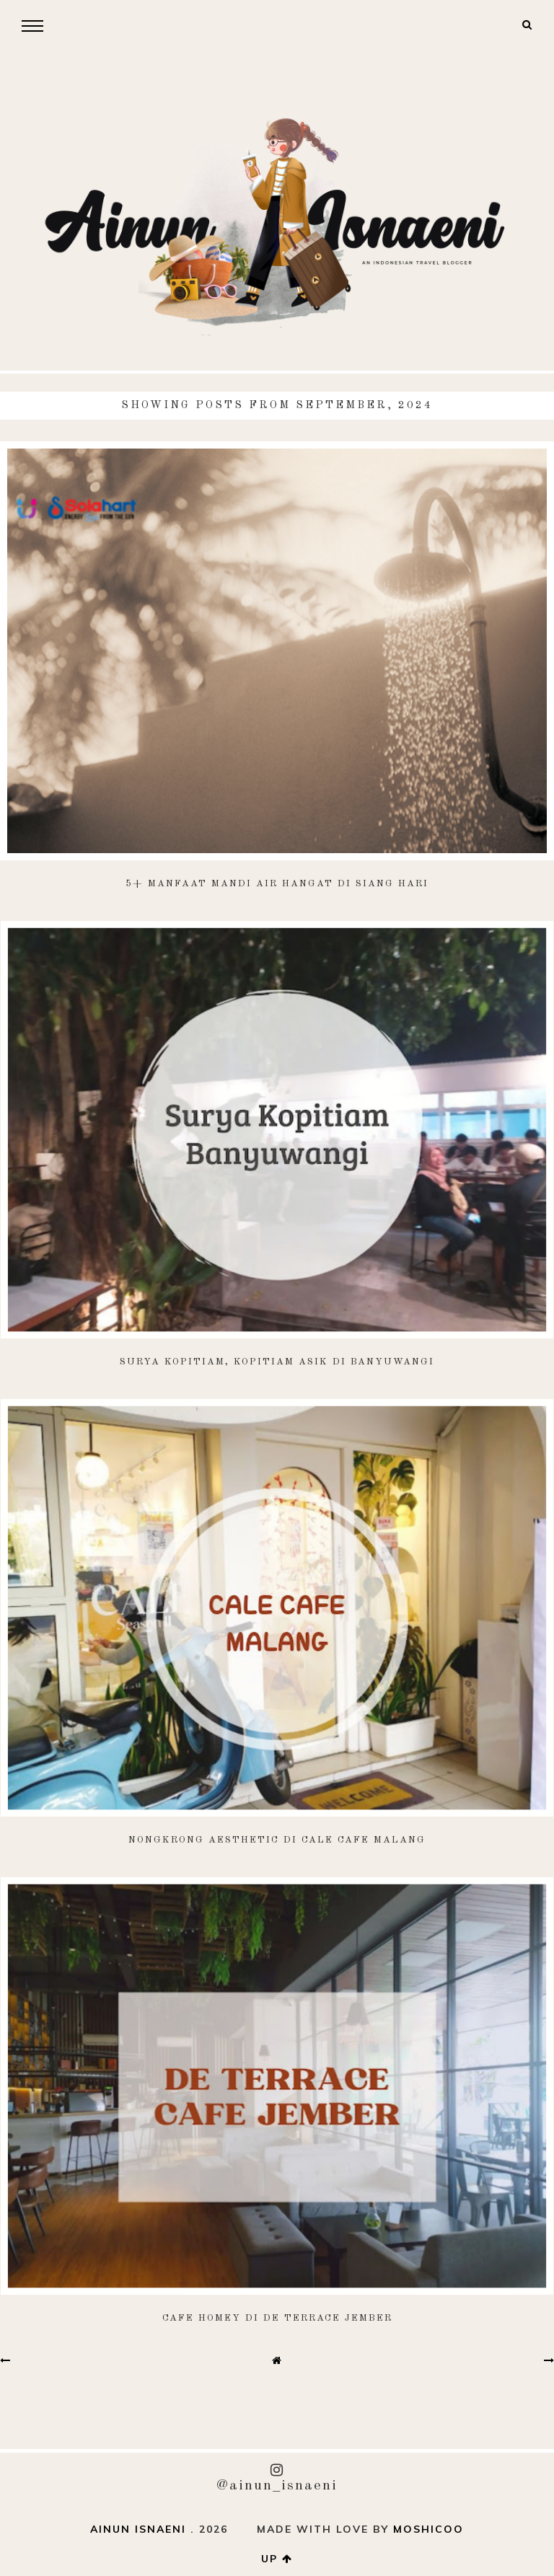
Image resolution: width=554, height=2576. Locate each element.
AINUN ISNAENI (138, 2529)
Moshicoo (428, 2529)
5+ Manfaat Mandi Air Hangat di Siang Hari (277, 883)
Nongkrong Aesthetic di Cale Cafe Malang (277, 1840)
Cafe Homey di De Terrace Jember (277, 2318)
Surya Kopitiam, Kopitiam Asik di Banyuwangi (277, 1362)
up (277, 2558)
